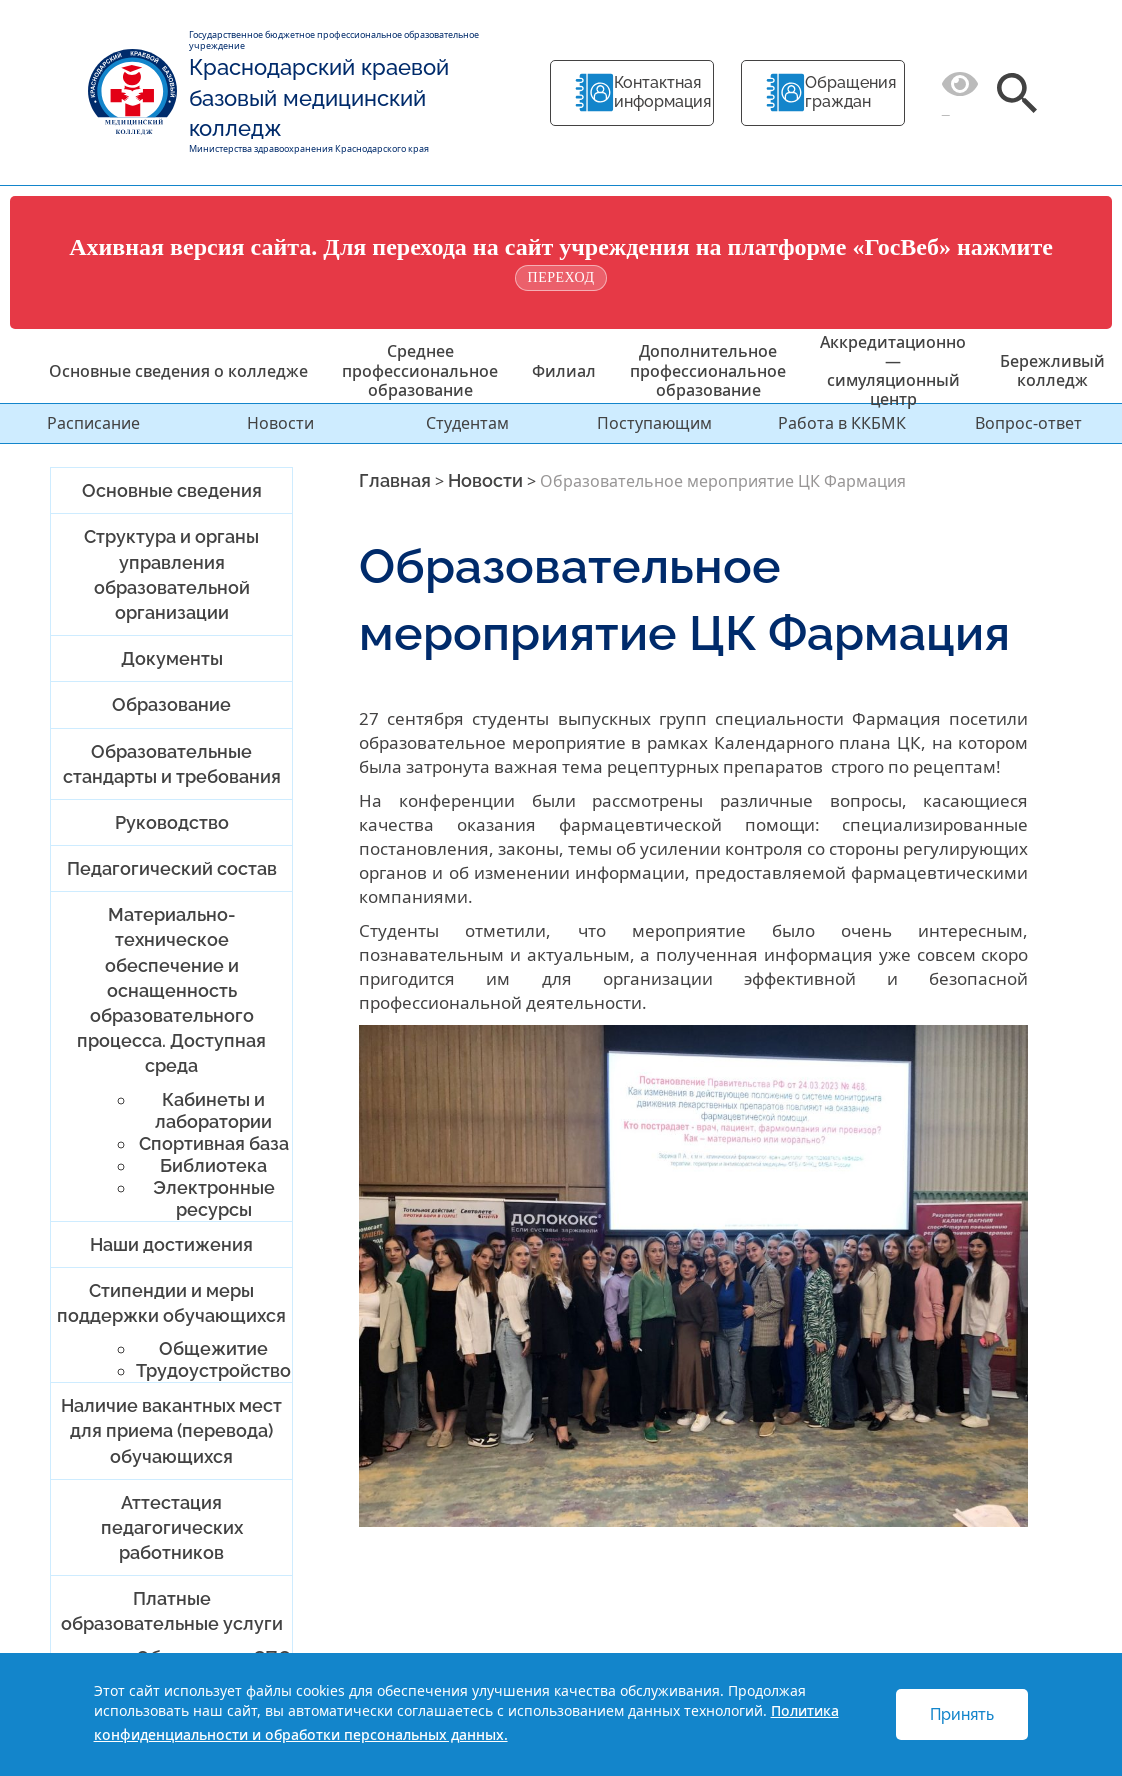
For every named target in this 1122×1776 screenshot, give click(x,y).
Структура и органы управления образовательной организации (171, 574)
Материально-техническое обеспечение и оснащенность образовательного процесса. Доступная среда (171, 990)
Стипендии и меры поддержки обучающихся (171, 1303)
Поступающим (654, 423)
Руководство (172, 822)
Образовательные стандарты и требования (172, 764)
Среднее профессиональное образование (420, 370)
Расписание (93, 423)
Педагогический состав (172, 868)
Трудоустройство (213, 1370)
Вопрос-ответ (1028, 423)
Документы (172, 658)
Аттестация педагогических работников (172, 1527)
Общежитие (213, 1348)
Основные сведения (172, 490)
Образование (171, 704)
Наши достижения (171, 1244)
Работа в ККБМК (842, 423)
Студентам (467, 423)
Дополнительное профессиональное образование (708, 370)
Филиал (564, 371)
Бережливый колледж (1052, 370)
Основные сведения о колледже (178, 371)
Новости (280, 423)
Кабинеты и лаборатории (213, 1110)
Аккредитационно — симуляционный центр (893, 371)
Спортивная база (214, 1143)
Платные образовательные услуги (172, 1611)
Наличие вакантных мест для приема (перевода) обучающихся (171, 1430)
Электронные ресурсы (214, 1198)
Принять (962, 1714)
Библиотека (213, 1165)
